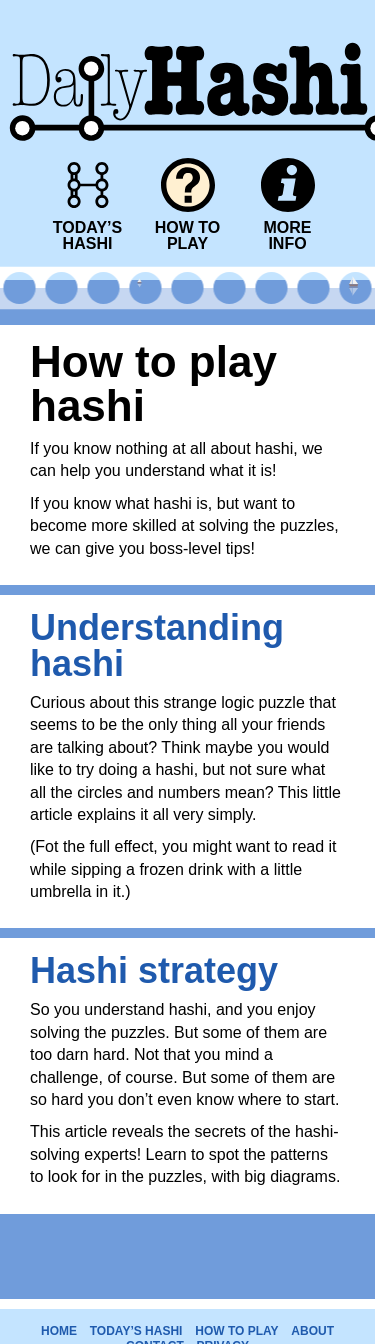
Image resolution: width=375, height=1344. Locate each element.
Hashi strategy (154, 970)
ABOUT (312, 1331)
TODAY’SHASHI (87, 235)
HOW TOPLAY (187, 235)
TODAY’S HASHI (136, 1331)
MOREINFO (288, 235)
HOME (59, 1331)
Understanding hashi (157, 645)
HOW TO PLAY (236, 1331)
